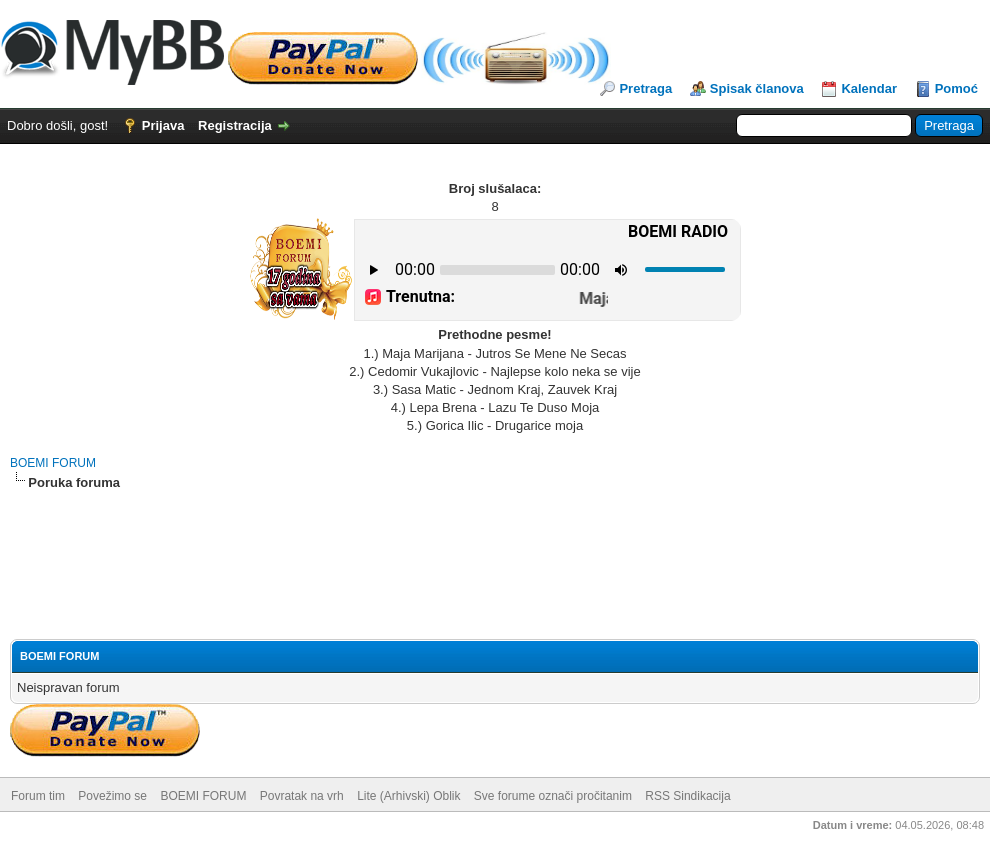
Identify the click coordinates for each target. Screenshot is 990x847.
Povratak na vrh (302, 796)
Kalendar (869, 88)
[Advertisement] (495, 547)
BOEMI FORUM (53, 463)
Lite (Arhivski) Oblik (408, 796)
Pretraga (645, 88)
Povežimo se (112, 796)
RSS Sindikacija (687, 796)
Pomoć (956, 88)
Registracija (235, 125)
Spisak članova (757, 88)
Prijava (163, 125)
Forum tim (38, 796)
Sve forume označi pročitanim (553, 796)
